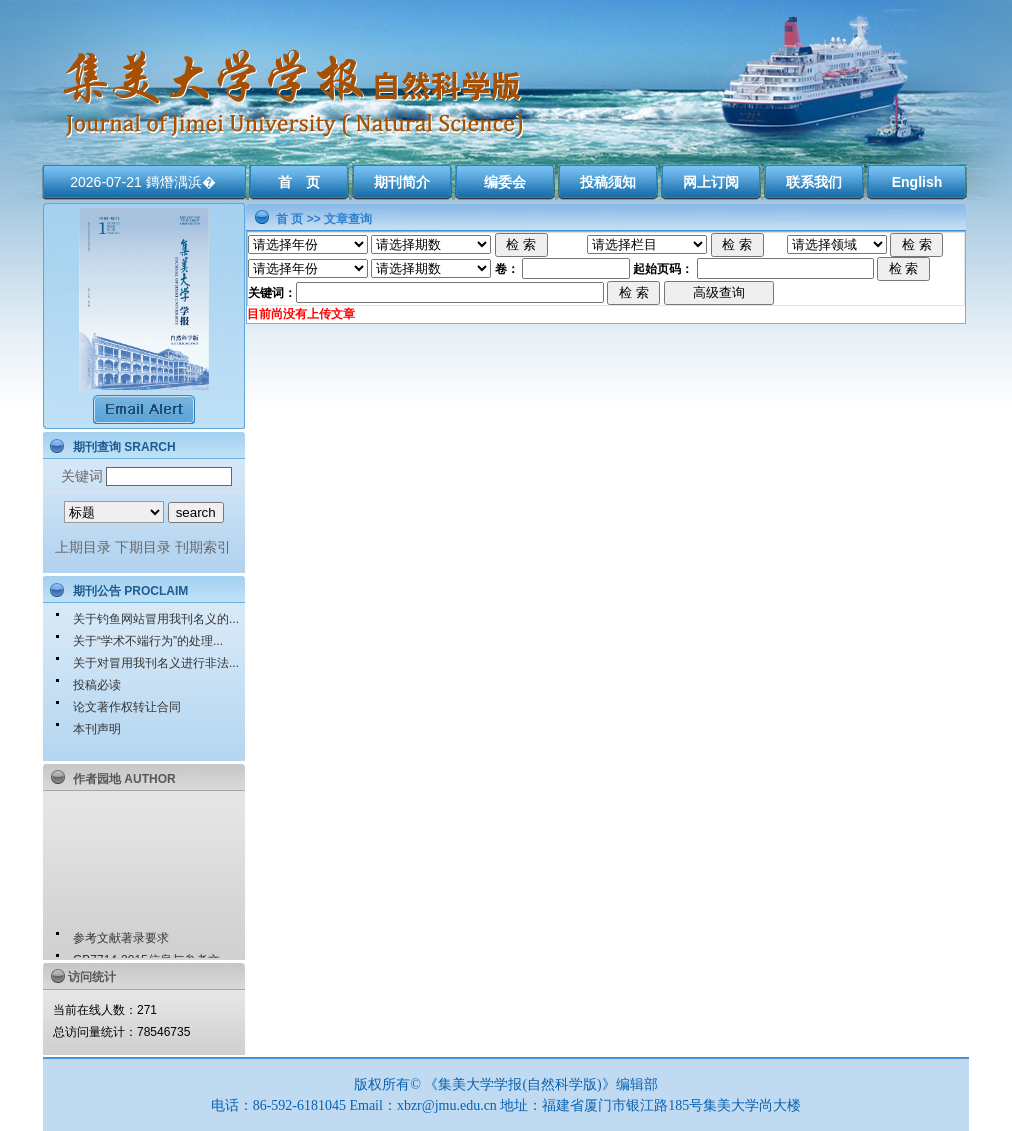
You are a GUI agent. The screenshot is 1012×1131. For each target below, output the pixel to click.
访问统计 (92, 977)
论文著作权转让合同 (127, 707)
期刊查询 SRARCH (124, 447)
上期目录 (83, 547)
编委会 (505, 182)
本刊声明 (97, 729)
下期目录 (143, 547)
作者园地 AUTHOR (124, 779)
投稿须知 (608, 182)
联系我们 (814, 182)
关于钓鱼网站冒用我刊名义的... (156, 619)
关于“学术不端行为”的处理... (148, 641)
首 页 (299, 182)
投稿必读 (97, 685)
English (917, 182)
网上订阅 (711, 182)
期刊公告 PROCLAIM (130, 591)
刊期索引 (203, 547)
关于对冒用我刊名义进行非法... (156, 663)
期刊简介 (402, 182)
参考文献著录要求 (121, 941)
